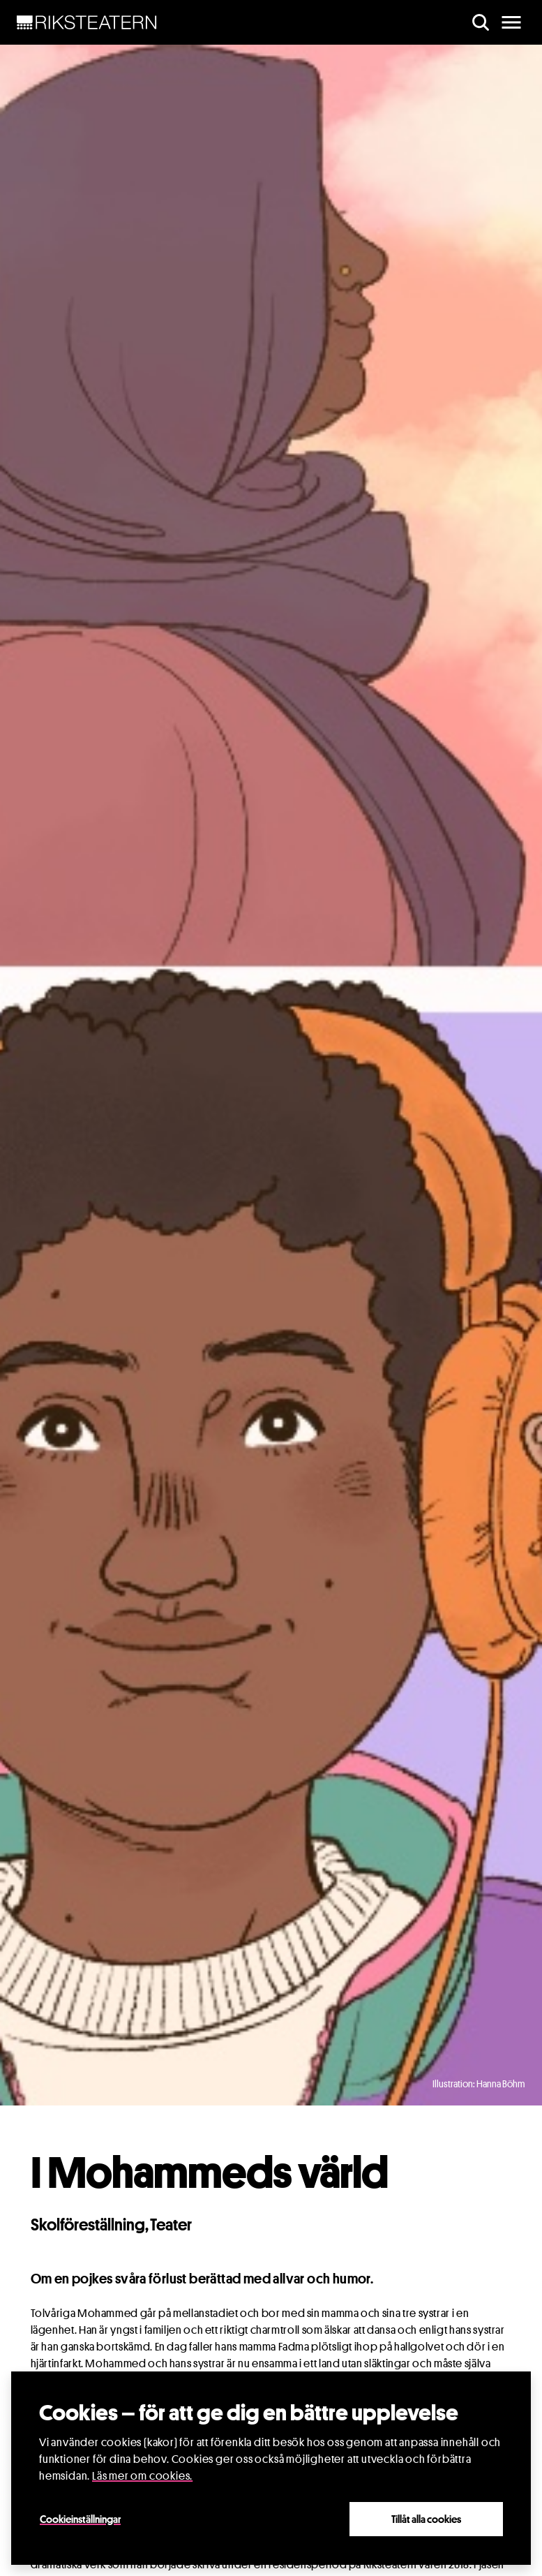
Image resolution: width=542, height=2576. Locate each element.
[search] (481, 22)
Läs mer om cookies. (142, 2475)
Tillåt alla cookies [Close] (426, 2519)
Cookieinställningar (80, 2519)
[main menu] (511, 22)
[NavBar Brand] (87, 22)
